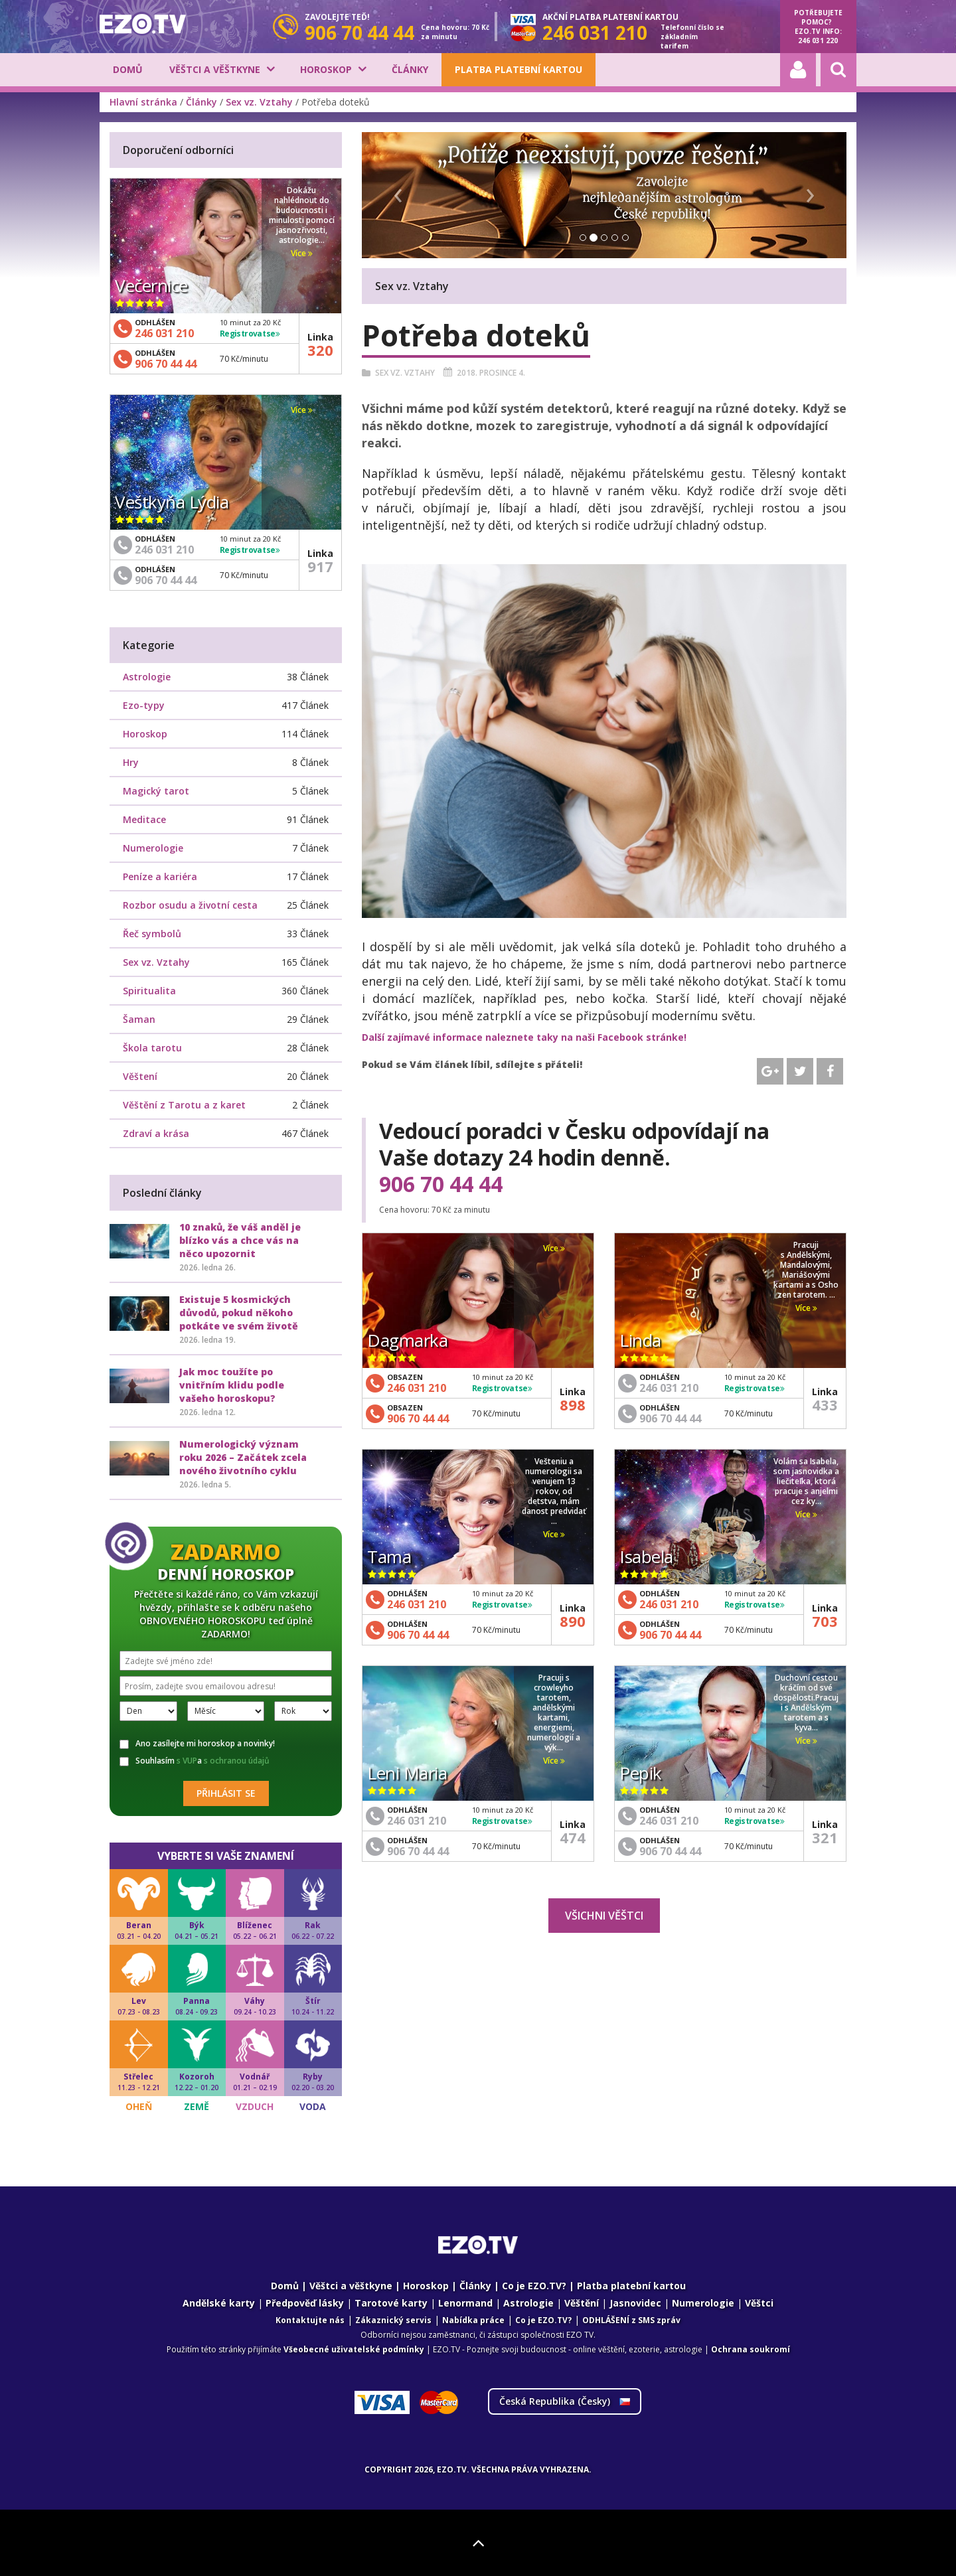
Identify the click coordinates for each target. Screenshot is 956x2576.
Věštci (759, 2303)
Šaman (139, 1019)
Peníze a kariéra (160, 876)
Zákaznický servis (393, 2320)
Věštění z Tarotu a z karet (184, 1105)
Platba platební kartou (518, 69)
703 (825, 1621)
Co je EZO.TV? (534, 2285)
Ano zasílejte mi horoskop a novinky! (197, 1743)
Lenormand (465, 2303)
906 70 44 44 (441, 1184)
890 (573, 1621)
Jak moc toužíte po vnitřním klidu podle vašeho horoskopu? (231, 1384)
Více (554, 1248)
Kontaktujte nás (310, 2320)
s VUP (187, 1760)
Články (410, 69)
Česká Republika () (564, 2401)
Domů (128, 69)
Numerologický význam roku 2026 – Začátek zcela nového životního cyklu (243, 1457)
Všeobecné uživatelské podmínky (353, 2349)
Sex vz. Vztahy (259, 102)
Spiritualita (149, 990)
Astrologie (147, 676)
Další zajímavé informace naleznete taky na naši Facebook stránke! (524, 1037)
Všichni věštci (604, 1915)
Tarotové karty (391, 2303)
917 (320, 566)
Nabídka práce (473, 2320)
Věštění (581, 2303)
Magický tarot (156, 791)
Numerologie (153, 848)
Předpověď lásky (305, 2303)
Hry (131, 762)
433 (825, 1404)
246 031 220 (818, 40)
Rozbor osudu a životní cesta (190, 905)
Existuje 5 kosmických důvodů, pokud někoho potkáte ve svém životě (238, 1312)
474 (573, 1837)
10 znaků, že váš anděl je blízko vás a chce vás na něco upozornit (240, 1240)
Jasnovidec (635, 2303)
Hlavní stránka (143, 102)
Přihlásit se (226, 1793)
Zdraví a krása (156, 1133)
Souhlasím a (195, 1761)
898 (573, 1404)
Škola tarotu (152, 1047)
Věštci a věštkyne (214, 69)
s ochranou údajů (237, 1760)
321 (825, 1837)
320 (320, 349)
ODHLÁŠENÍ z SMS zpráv (631, 2320)
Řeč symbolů (152, 933)
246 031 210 (416, 1388)
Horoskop (326, 69)
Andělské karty (219, 2303)
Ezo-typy (144, 705)
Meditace (144, 819)
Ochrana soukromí (750, 2349)
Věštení (140, 1076)
